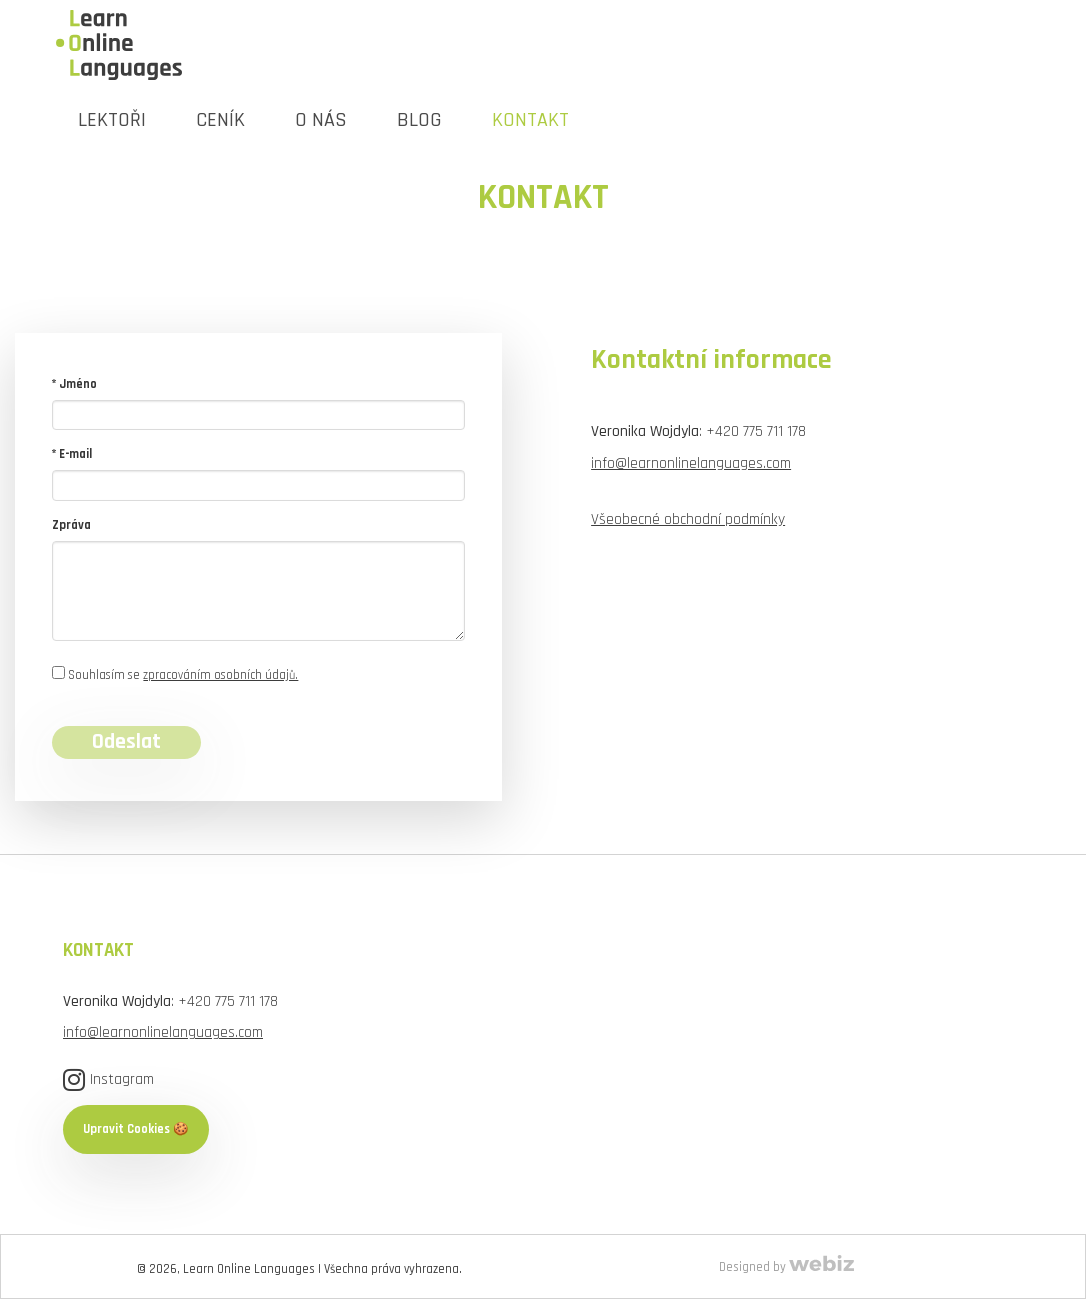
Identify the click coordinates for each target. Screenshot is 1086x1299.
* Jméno (74, 384)
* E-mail (72, 454)
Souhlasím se (175, 674)
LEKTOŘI (112, 120)
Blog (419, 120)
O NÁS (321, 120)
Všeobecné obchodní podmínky (688, 519)
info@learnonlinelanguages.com (691, 463)
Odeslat (126, 742)
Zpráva (71, 525)
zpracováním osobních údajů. (220, 675)
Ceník (220, 120)
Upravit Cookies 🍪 (136, 1129)
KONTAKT (530, 120)
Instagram (108, 1079)
